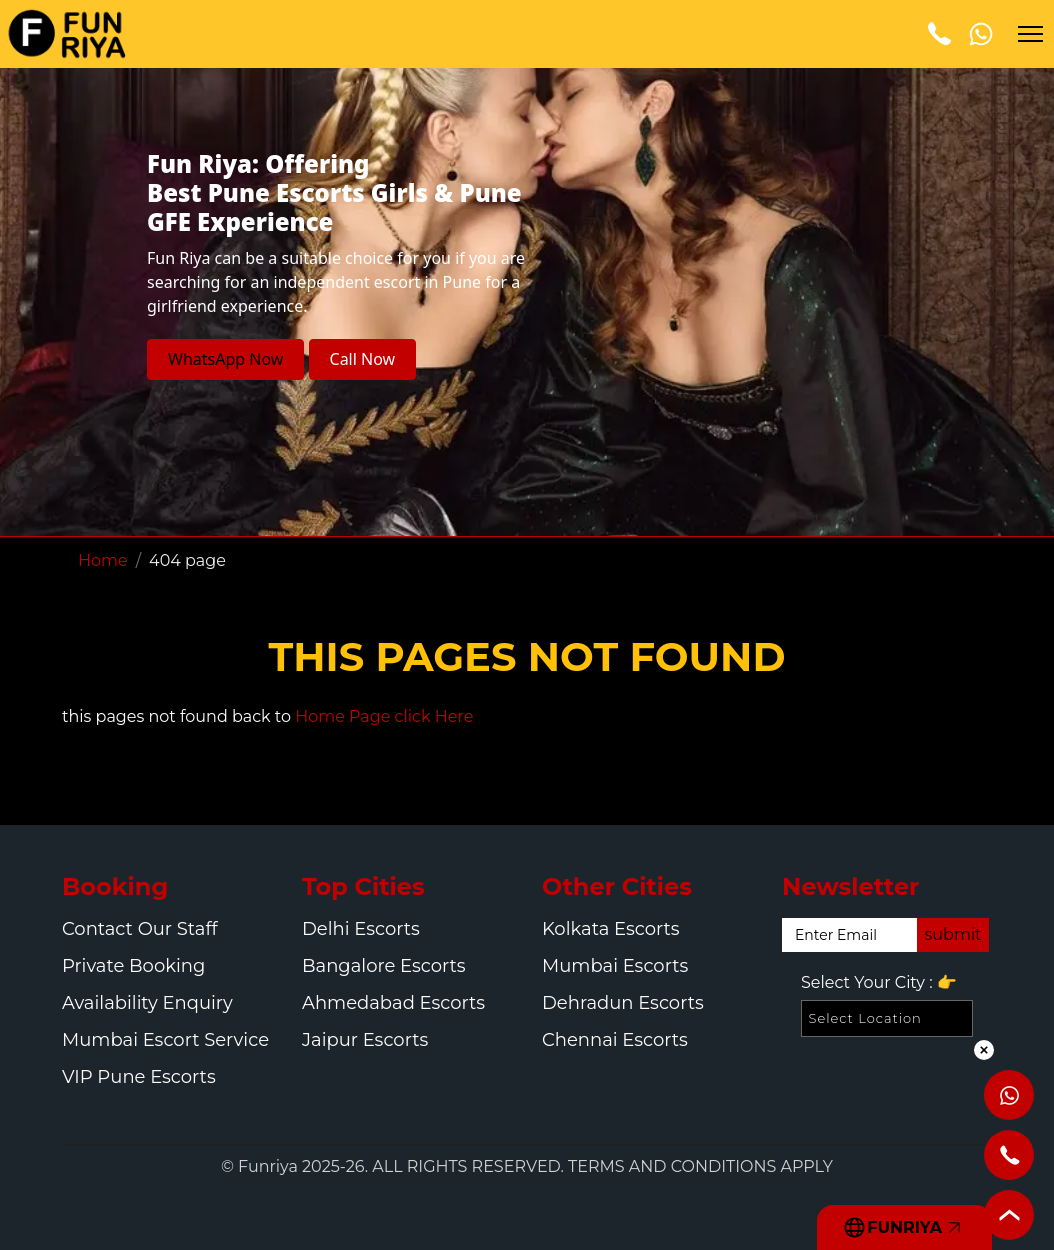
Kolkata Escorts (611, 929)
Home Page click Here (384, 716)
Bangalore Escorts (384, 966)
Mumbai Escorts (615, 966)
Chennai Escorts (615, 1040)
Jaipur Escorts (365, 1040)
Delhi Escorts (361, 929)
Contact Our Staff (140, 929)
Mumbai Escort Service (165, 1040)
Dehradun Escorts (623, 1003)
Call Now (363, 359)
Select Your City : (879, 983)
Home (103, 560)
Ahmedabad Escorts (393, 1003)
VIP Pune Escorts (139, 1077)
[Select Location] (887, 1018)
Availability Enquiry (147, 1003)
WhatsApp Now (225, 359)
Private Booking (133, 966)
